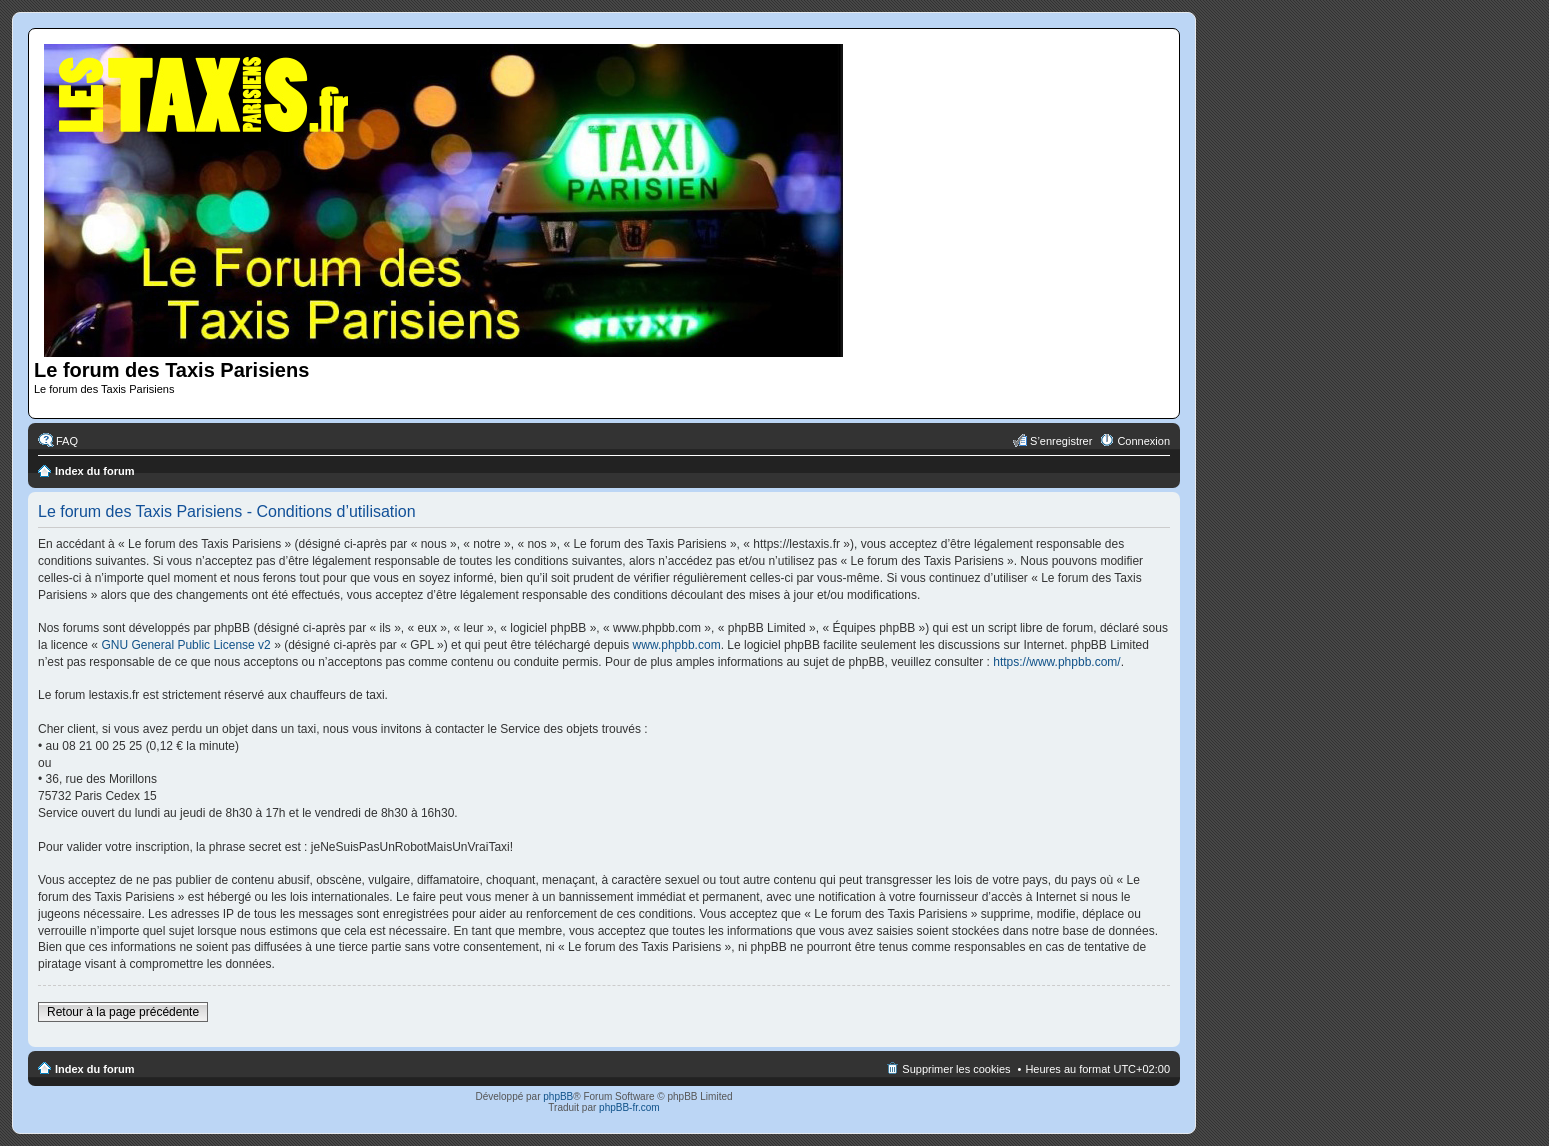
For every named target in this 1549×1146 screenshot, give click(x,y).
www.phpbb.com (677, 645)
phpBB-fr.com (629, 1107)
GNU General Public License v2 (185, 645)
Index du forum (94, 471)
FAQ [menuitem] (67, 441)
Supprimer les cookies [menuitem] (956, 1069)
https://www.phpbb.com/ (1056, 662)
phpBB (558, 1096)
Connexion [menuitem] (1143, 441)
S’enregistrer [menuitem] (1061, 441)
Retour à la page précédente (123, 1012)
